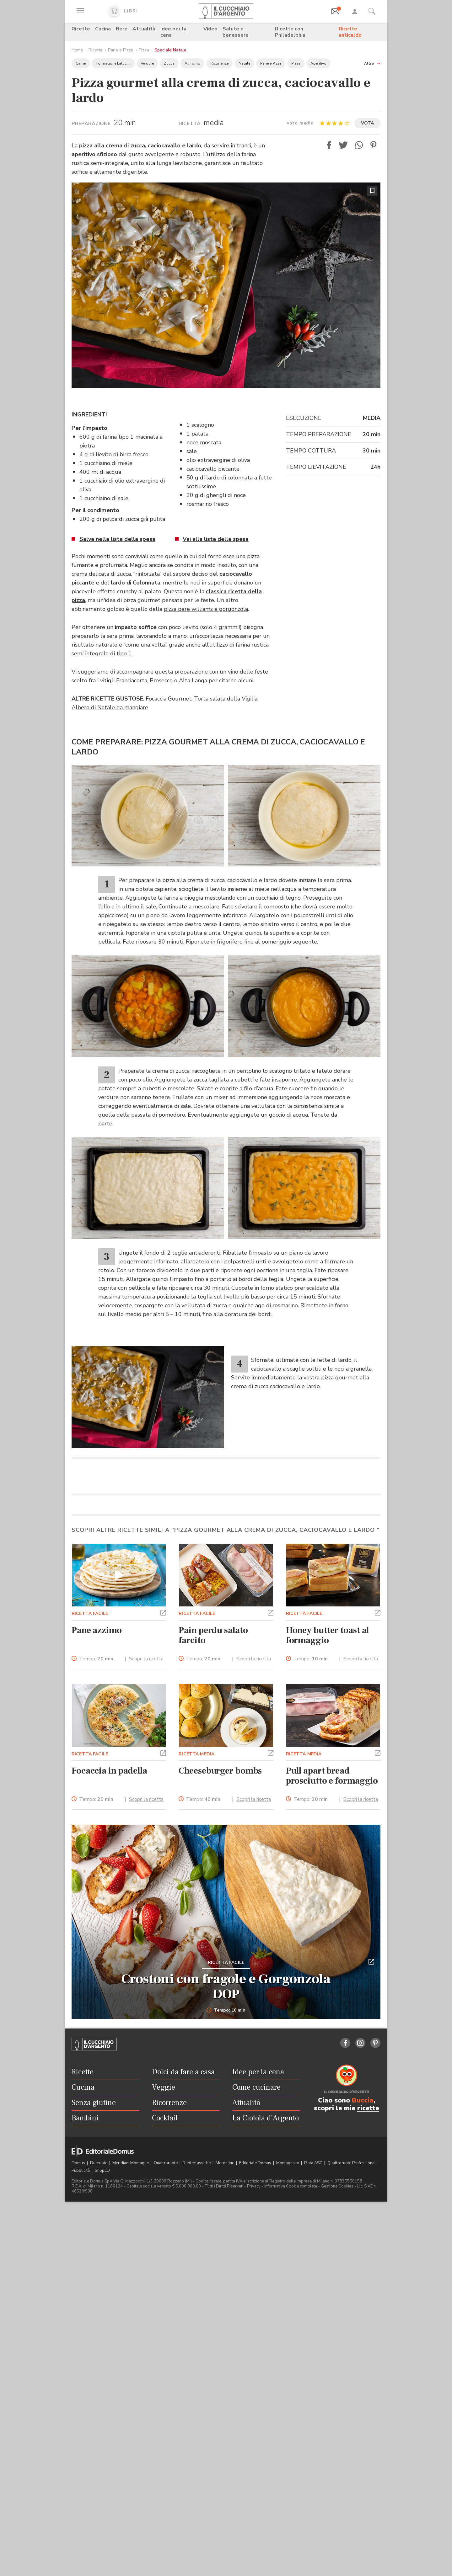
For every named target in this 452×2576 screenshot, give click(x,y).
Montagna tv (288, 2334)
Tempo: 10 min (226, 2181)
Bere (121, 28)
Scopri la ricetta (146, 1830)
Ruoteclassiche (197, 2334)
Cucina (103, 28)
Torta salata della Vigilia (225, 698)
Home (77, 50)
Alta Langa (193, 680)
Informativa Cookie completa (290, 2357)
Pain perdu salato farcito (213, 1806)
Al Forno (192, 63)
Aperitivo (318, 63)
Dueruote (99, 2334)
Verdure (147, 63)
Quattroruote (166, 2334)
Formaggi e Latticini (113, 63)
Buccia (363, 2271)
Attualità (143, 28)
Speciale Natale (170, 50)
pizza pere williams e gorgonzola (206, 609)
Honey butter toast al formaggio (327, 1806)
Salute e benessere (236, 32)
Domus (79, 2334)
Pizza (144, 50)
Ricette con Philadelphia (290, 32)
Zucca (169, 63)
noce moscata (203, 442)
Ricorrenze (219, 63)
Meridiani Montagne (131, 2334)
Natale (244, 63)
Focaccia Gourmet (168, 698)
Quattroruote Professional (352, 2334)
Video (210, 28)
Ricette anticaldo (350, 32)
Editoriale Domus (255, 2334)
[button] (372, 63)
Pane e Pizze (120, 50)
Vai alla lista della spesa (216, 539)
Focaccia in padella (109, 1942)
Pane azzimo (97, 1801)
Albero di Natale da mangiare (110, 707)
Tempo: (96, 1830)
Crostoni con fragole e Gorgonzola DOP (226, 2158)
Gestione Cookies (337, 2357)
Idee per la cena (173, 32)
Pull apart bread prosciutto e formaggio (332, 1947)
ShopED (102, 2342)
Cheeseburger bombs (220, 1942)
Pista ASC (313, 2334)
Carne (81, 63)
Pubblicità (81, 2342)
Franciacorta (131, 680)
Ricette (81, 28)
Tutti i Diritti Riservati (224, 2357)
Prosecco (161, 680)
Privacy (254, 2357)
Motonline (225, 2334)
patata (199, 433)
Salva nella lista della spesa (117, 539)
